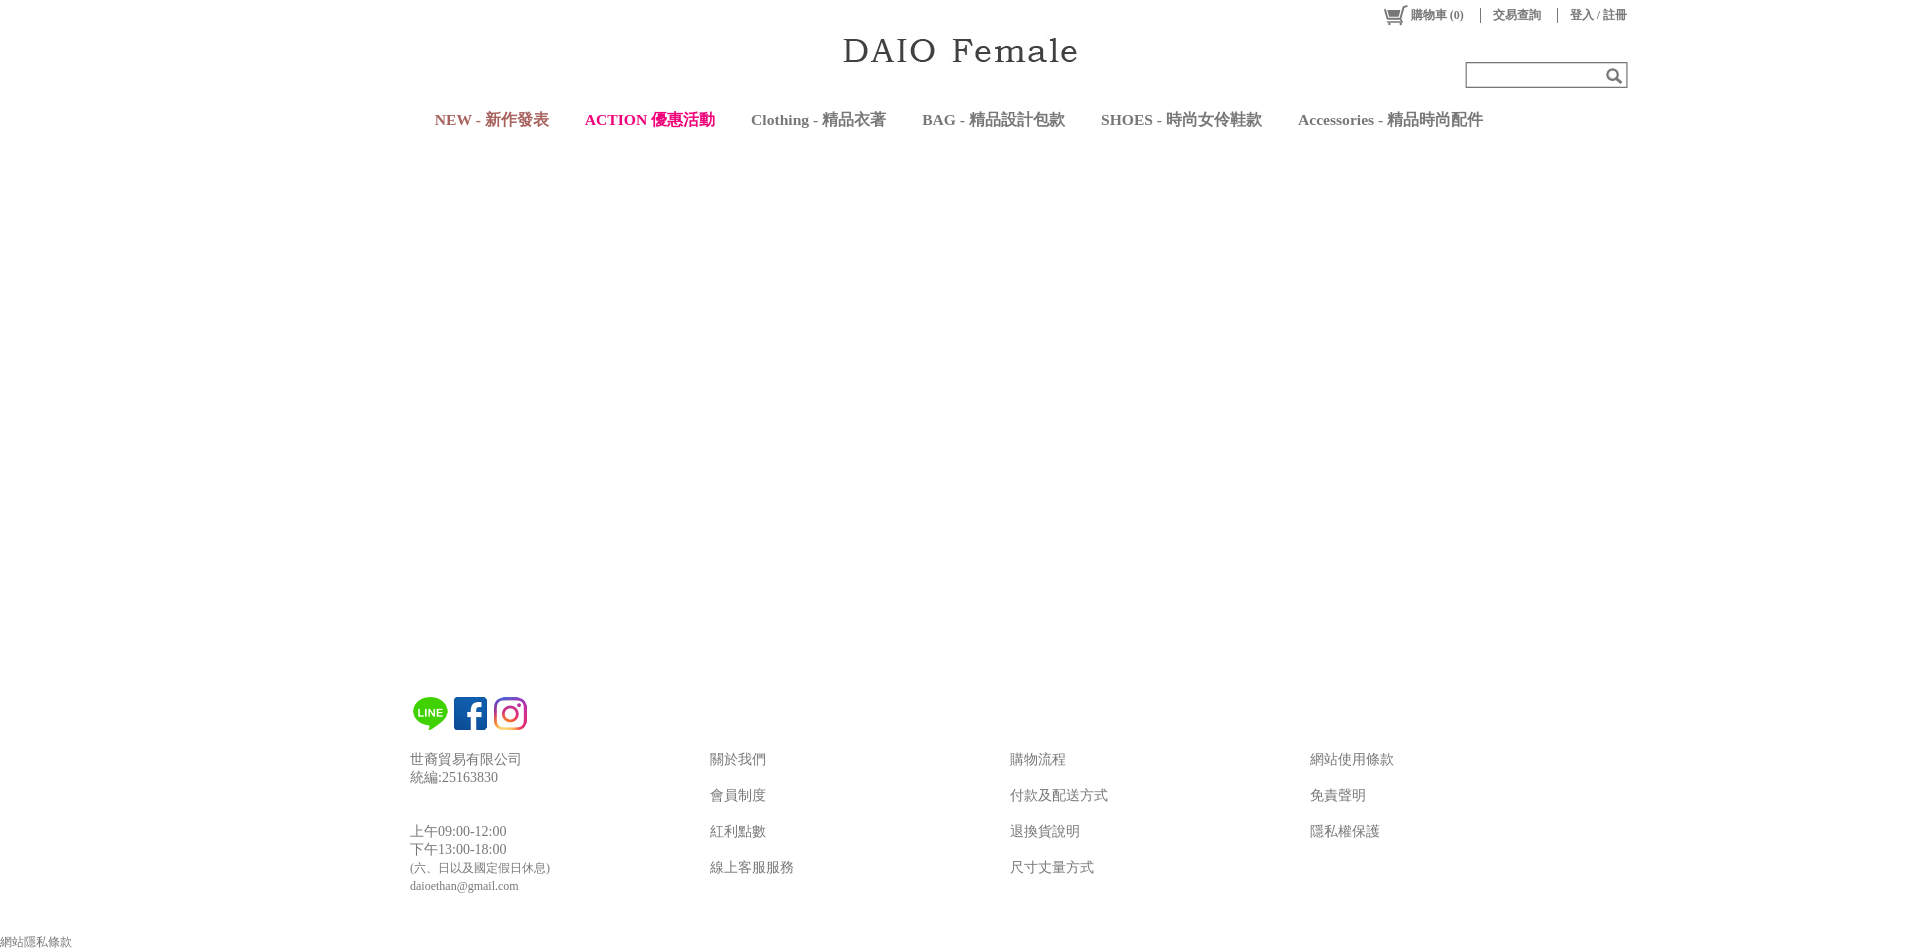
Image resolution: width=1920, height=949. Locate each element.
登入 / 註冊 (1598, 15)
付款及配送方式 (1059, 795)
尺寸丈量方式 (1052, 867)
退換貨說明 (1045, 831)
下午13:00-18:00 (458, 849)
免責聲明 (1338, 795)
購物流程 (1038, 759)
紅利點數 (738, 831)
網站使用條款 (1352, 759)
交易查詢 (1517, 15)
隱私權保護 (1345, 831)
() (1422, 15)
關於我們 (738, 759)
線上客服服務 (752, 867)
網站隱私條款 (36, 942)
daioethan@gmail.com (464, 886)
